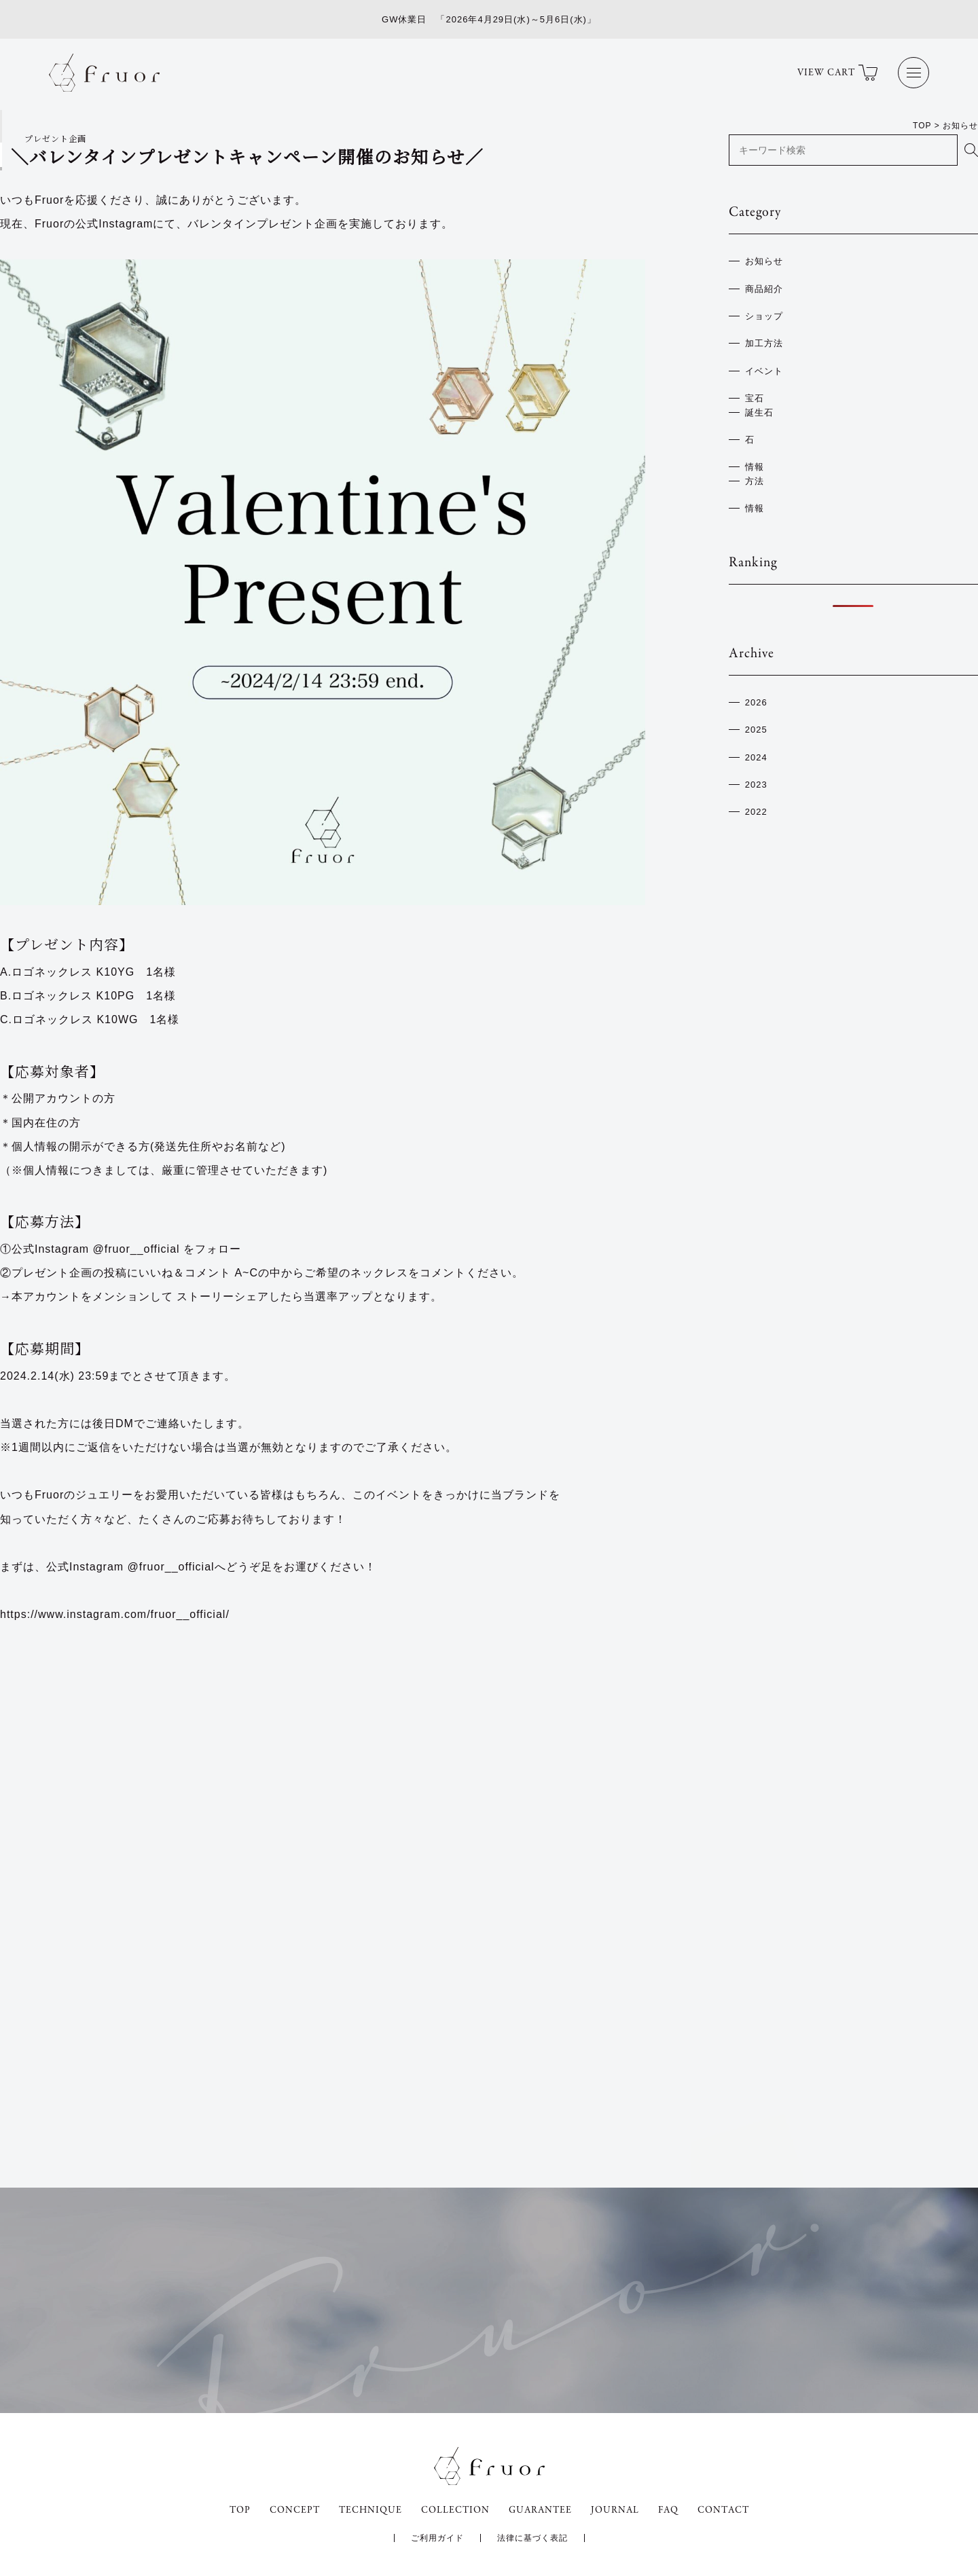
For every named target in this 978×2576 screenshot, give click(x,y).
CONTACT (723, 2510)
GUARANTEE (540, 2510)
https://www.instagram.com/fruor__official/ (115, 1614)
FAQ (668, 2510)
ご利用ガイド (437, 2538)
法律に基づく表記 (532, 2538)
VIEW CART (837, 73)
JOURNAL (615, 2510)
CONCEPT (295, 2510)
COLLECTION (455, 2510)
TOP (240, 2510)
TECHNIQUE (370, 2510)
